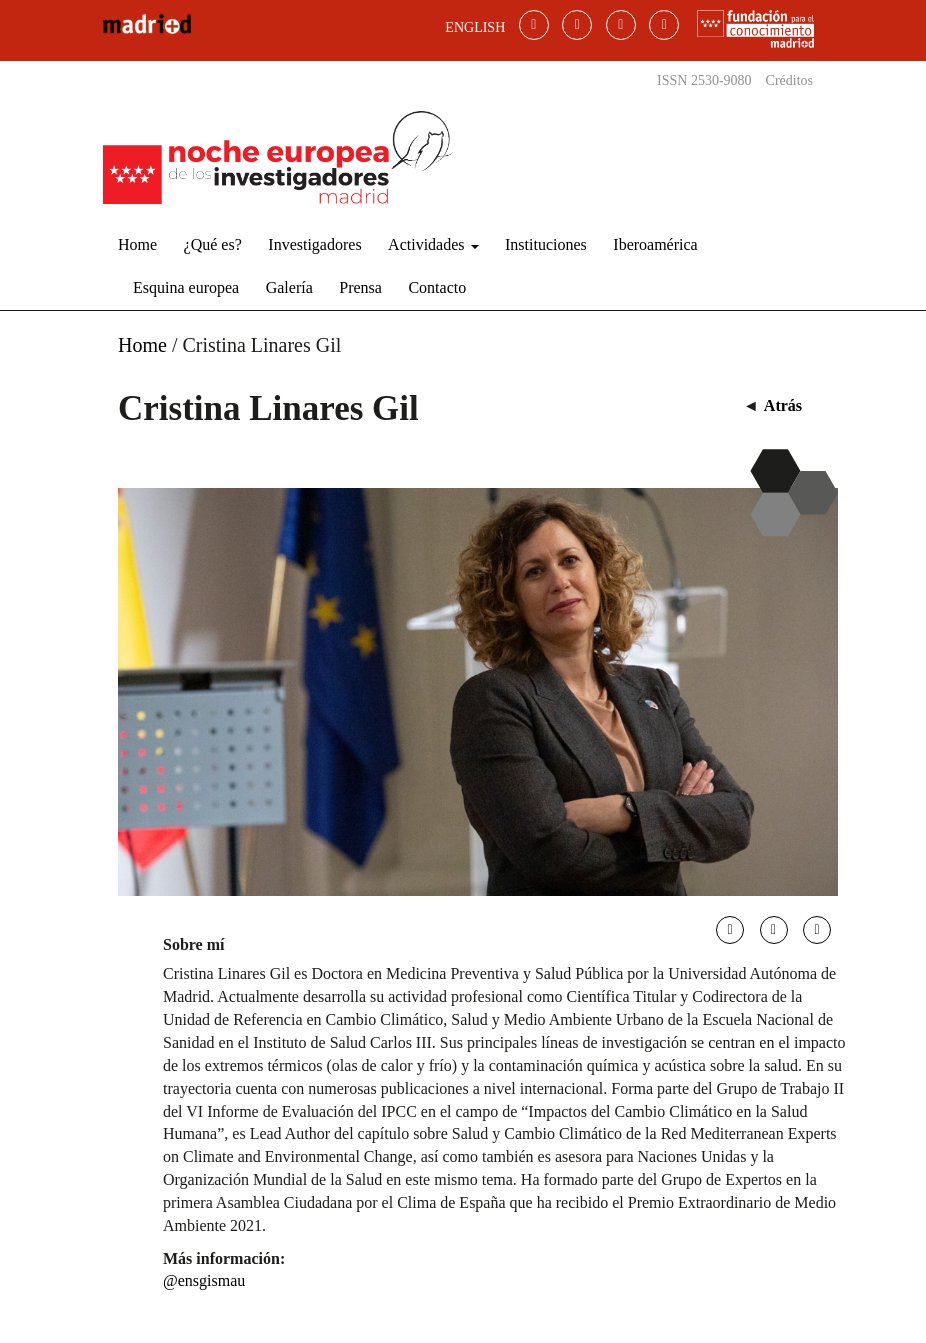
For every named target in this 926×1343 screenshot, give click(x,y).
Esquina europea (186, 287)
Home (137, 244)
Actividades (433, 244)
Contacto (437, 287)
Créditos (789, 80)
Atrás (783, 405)
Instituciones (546, 244)
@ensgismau (204, 1280)
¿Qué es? (213, 244)
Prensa (360, 287)
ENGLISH (475, 27)
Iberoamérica (655, 244)
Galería (289, 287)
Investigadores (314, 244)
